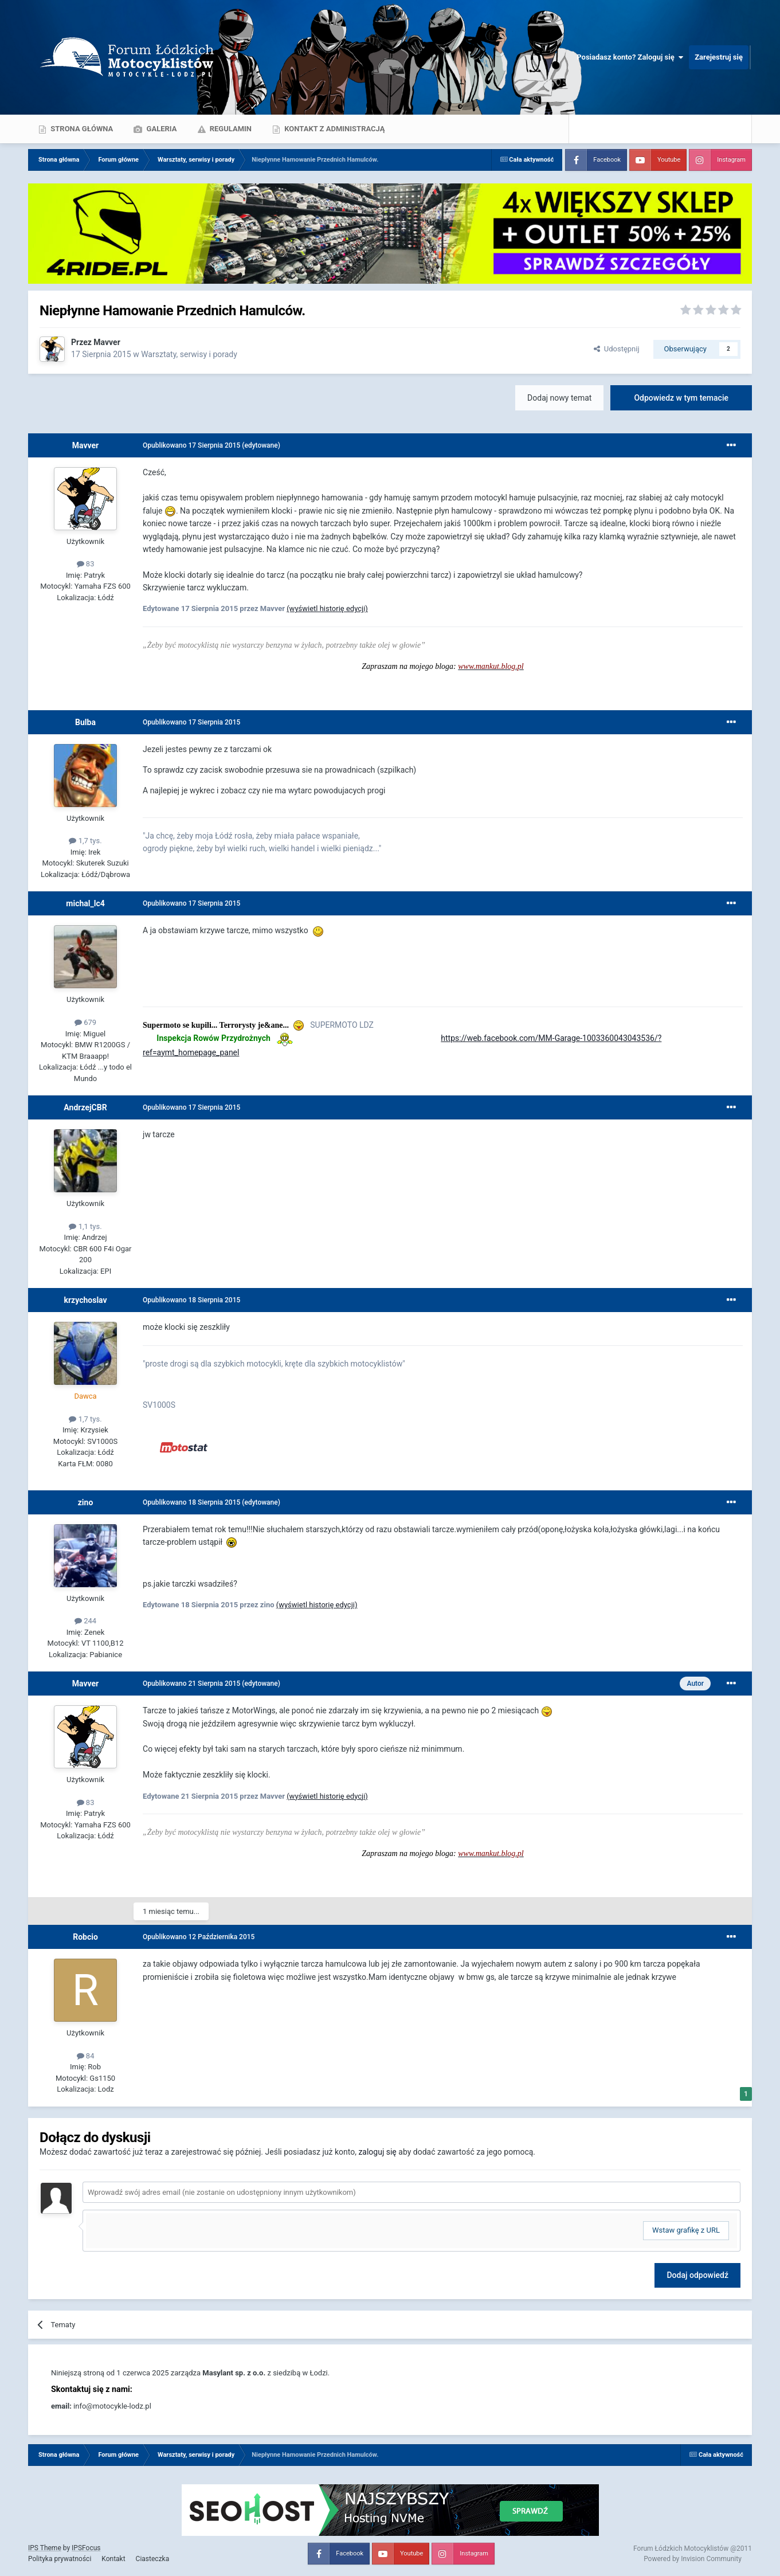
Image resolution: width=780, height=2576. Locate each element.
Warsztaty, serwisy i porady (189, 354)
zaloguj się (377, 2151)
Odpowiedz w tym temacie (681, 397)
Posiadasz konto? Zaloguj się (630, 57)
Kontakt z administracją (334, 128)
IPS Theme (44, 2548)
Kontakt (113, 2559)
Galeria (160, 128)
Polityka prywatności (59, 2559)
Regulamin (230, 128)
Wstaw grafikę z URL (686, 2230)
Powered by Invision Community (693, 2559)
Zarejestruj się (719, 57)
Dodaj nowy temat (559, 397)
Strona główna (81, 128)
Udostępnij (616, 348)
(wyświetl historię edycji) (327, 608)
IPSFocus (86, 2548)
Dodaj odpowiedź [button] (697, 2275)
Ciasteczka (153, 2559)
